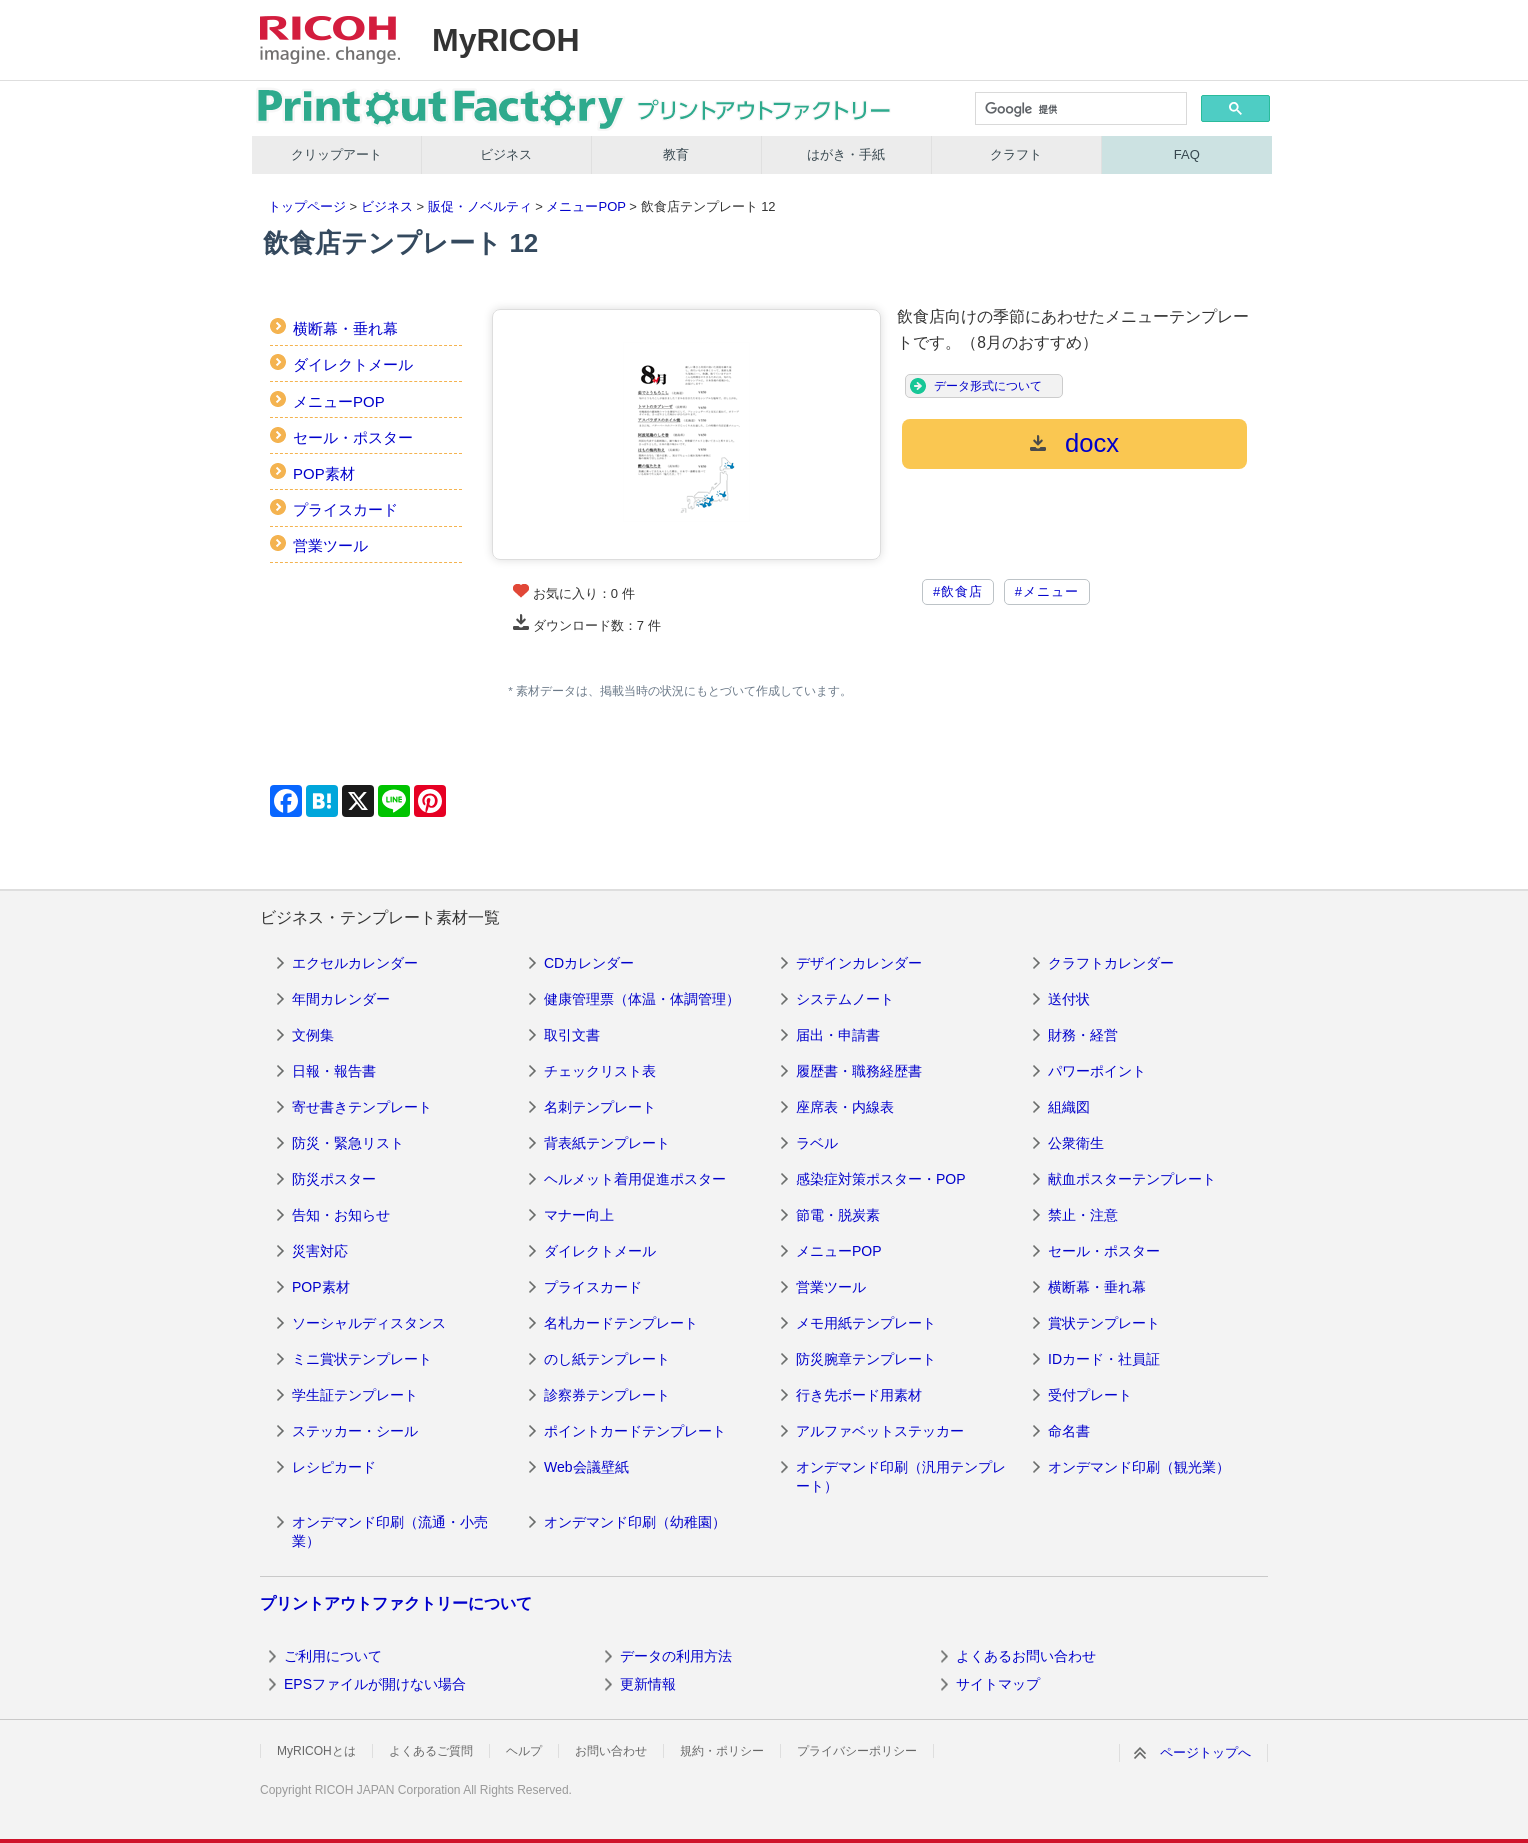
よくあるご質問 (431, 1751)
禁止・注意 (1083, 1215)
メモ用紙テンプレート (866, 1323)
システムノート (845, 999)
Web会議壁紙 (586, 1467)
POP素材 (324, 473)
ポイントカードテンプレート (635, 1431)
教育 (676, 154)
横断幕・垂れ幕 (345, 328)
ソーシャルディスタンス (369, 1323)
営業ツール (330, 545)
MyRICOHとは (316, 1751)
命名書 (1069, 1431)
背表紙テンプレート (607, 1143)
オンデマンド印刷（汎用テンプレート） (901, 1477)
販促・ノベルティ (480, 206)
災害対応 (320, 1251)
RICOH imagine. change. (330, 40)
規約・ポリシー (722, 1751)
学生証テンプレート (355, 1395)
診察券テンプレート (607, 1395)
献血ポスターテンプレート (1132, 1179)
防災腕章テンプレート (866, 1359)
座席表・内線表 (845, 1107)
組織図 (1069, 1107)
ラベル (817, 1143)
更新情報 (648, 1684)
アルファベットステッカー (880, 1431)
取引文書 (572, 1035)
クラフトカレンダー (1111, 963)
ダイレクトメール (353, 364)
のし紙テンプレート (607, 1359)
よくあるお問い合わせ (1026, 1656)
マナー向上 (579, 1215)
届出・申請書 (838, 1035)
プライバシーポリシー (857, 1751)
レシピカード (334, 1467)
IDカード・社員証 (1104, 1359)
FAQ (1187, 154)
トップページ (307, 206)
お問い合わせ (611, 1751)
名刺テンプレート (600, 1107)
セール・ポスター (353, 437)
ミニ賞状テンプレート (362, 1359)
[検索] (1079, 110)
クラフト (1016, 154)
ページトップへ (1205, 1752)
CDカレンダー (589, 963)
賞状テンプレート (1104, 1323)
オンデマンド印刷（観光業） (1139, 1467)
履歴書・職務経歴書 (859, 1071)
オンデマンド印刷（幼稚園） (635, 1522)
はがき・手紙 (846, 154)
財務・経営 (1083, 1035)
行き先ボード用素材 (859, 1395)
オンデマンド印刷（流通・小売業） (390, 1532)
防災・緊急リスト (348, 1143)
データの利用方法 (676, 1656)
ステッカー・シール (355, 1431)
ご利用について (333, 1656)
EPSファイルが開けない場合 (375, 1684)
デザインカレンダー (859, 963)
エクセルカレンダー (355, 963)
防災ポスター (334, 1179)
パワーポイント (1097, 1071)
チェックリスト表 (600, 1071)
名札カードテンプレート (621, 1323)
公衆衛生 (1076, 1143)
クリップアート (336, 154)
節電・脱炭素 (838, 1215)
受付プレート (1090, 1395)
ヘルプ (524, 1751)
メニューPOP (585, 206)
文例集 (313, 1035)
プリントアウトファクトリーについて (396, 1603)
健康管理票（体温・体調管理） (642, 999)
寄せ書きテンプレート (362, 1107)
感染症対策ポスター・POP (881, 1179)
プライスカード (345, 509)
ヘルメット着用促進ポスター (635, 1179)
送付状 (1069, 999)
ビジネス (506, 154)
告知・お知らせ (341, 1215)
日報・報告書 (334, 1071)
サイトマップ (998, 1684)
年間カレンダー (341, 999)
